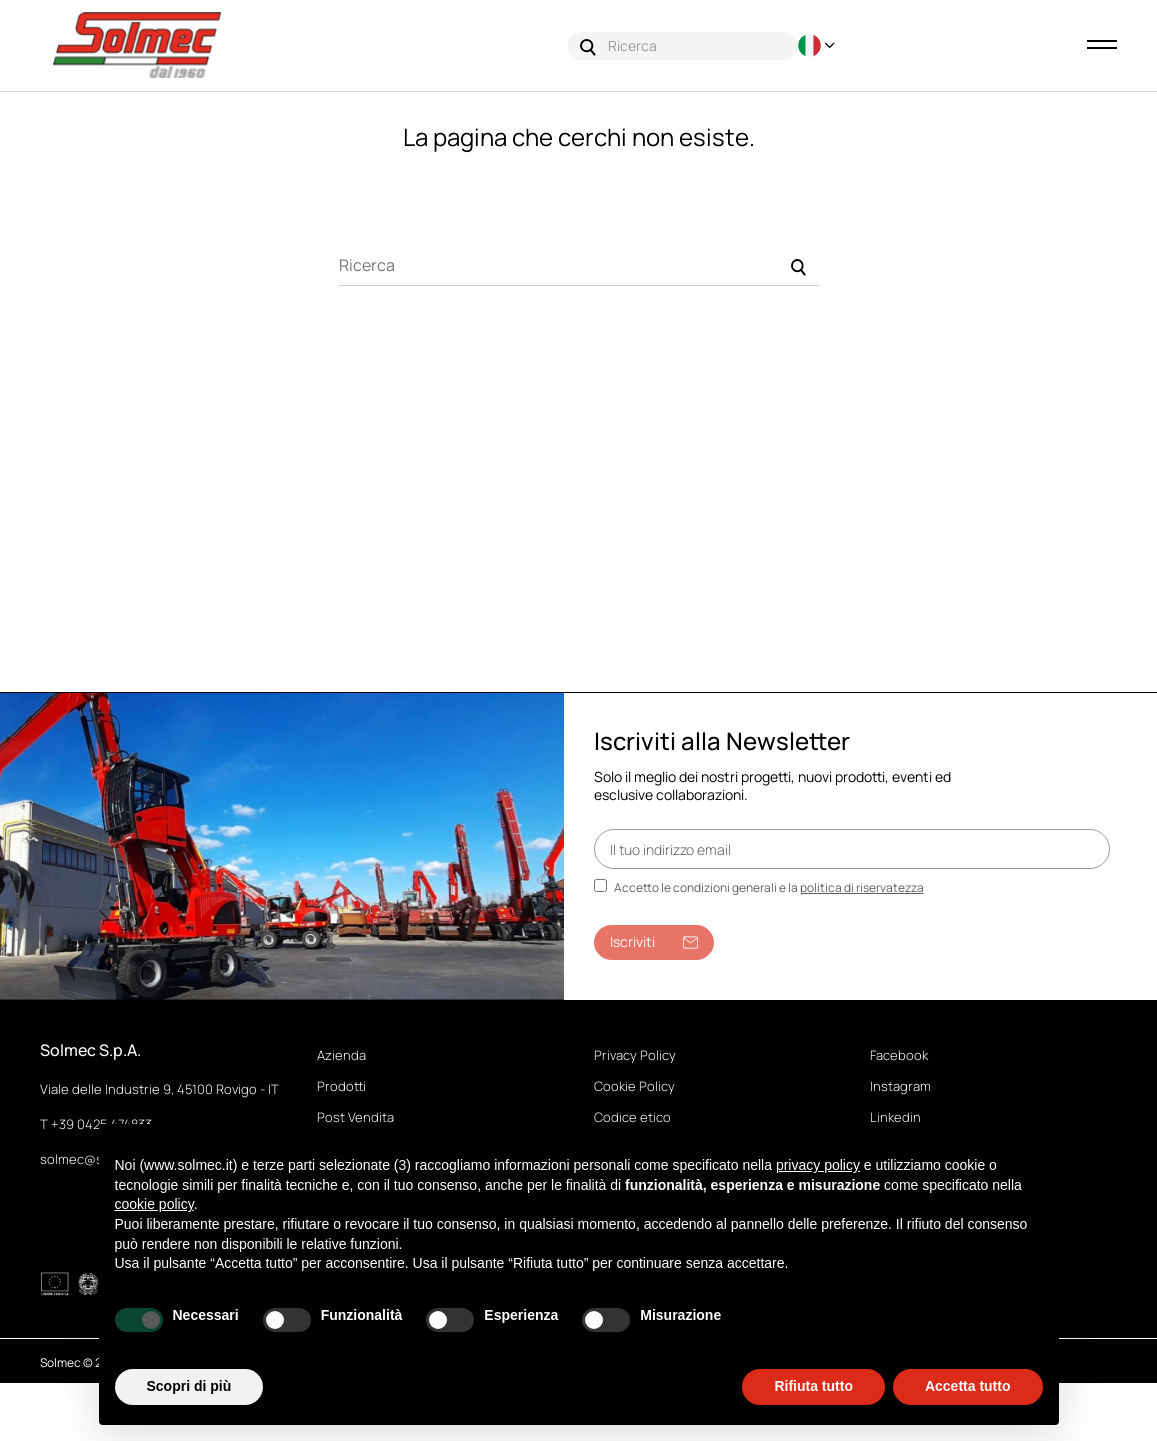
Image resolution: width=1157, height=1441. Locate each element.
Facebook (899, 1056)
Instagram (900, 1087)
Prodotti (341, 1087)
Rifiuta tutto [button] (813, 1386)
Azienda (341, 1056)
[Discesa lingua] (819, 45)
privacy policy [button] (818, 1165)
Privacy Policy (635, 1056)
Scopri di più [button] (189, 1386)
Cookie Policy (634, 1087)
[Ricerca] (579, 266)
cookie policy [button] (154, 1204)
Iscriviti (654, 942)
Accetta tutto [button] (968, 1386)
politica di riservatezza (862, 888)
